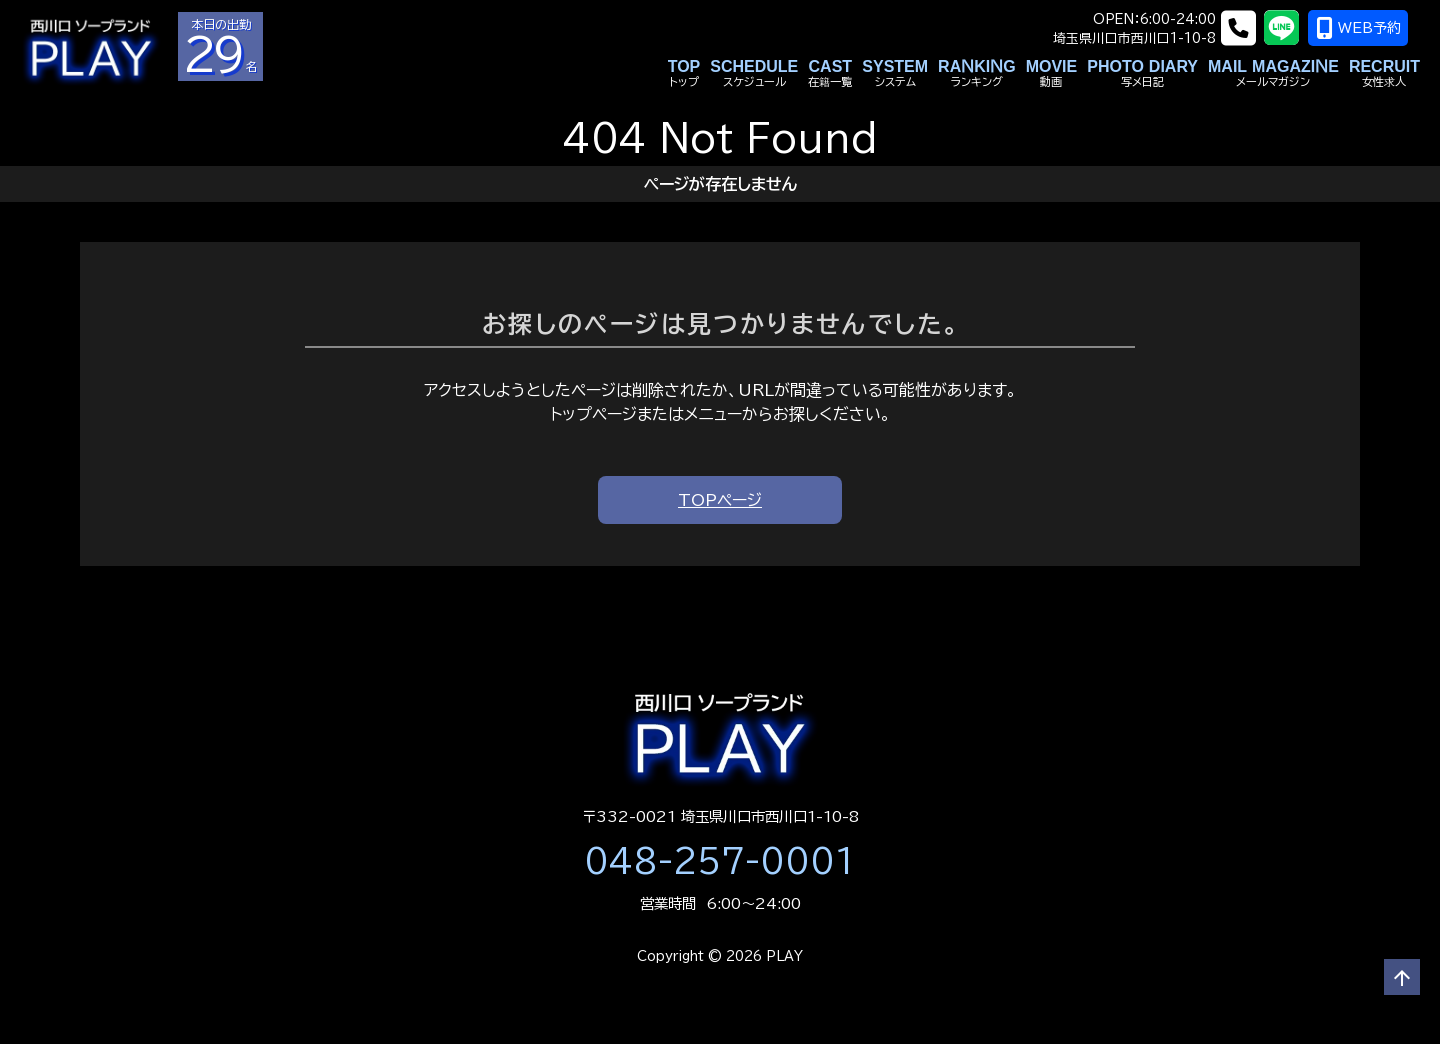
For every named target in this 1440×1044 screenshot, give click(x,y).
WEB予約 (1370, 28)
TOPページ (720, 500)
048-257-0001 (720, 861)
